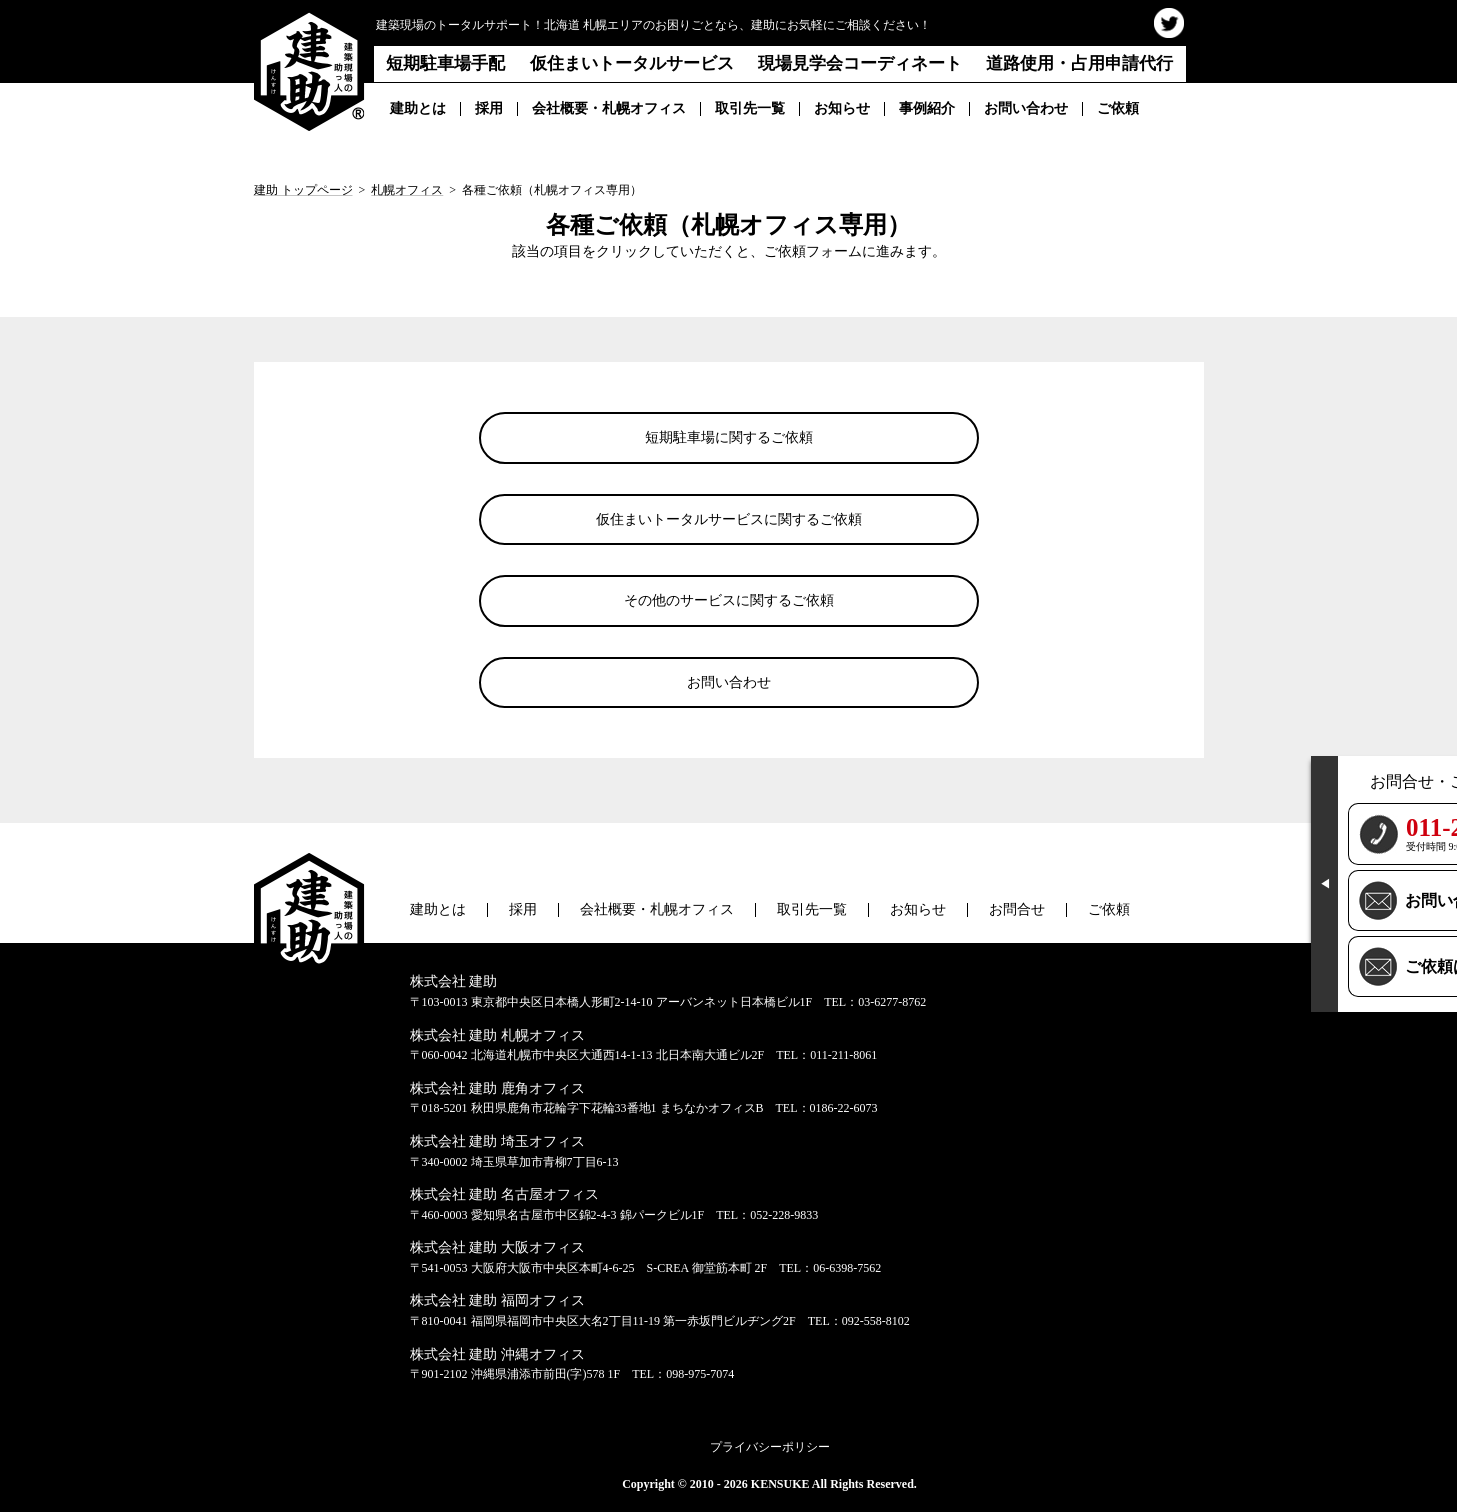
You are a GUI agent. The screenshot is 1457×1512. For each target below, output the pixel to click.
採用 (489, 108)
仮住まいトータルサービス (632, 63)
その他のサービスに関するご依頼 (729, 600)
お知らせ (842, 108)
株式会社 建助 (454, 981)
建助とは (418, 108)
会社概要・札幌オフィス (609, 108)
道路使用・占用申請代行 (1079, 63)
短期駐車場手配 (445, 63)
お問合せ (1017, 909)
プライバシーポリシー (770, 1447)
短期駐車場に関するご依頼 (729, 437)
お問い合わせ (1026, 108)
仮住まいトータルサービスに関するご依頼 (729, 519)
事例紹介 (927, 108)
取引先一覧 (750, 108)
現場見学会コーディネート (860, 63)
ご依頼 (1118, 108)
